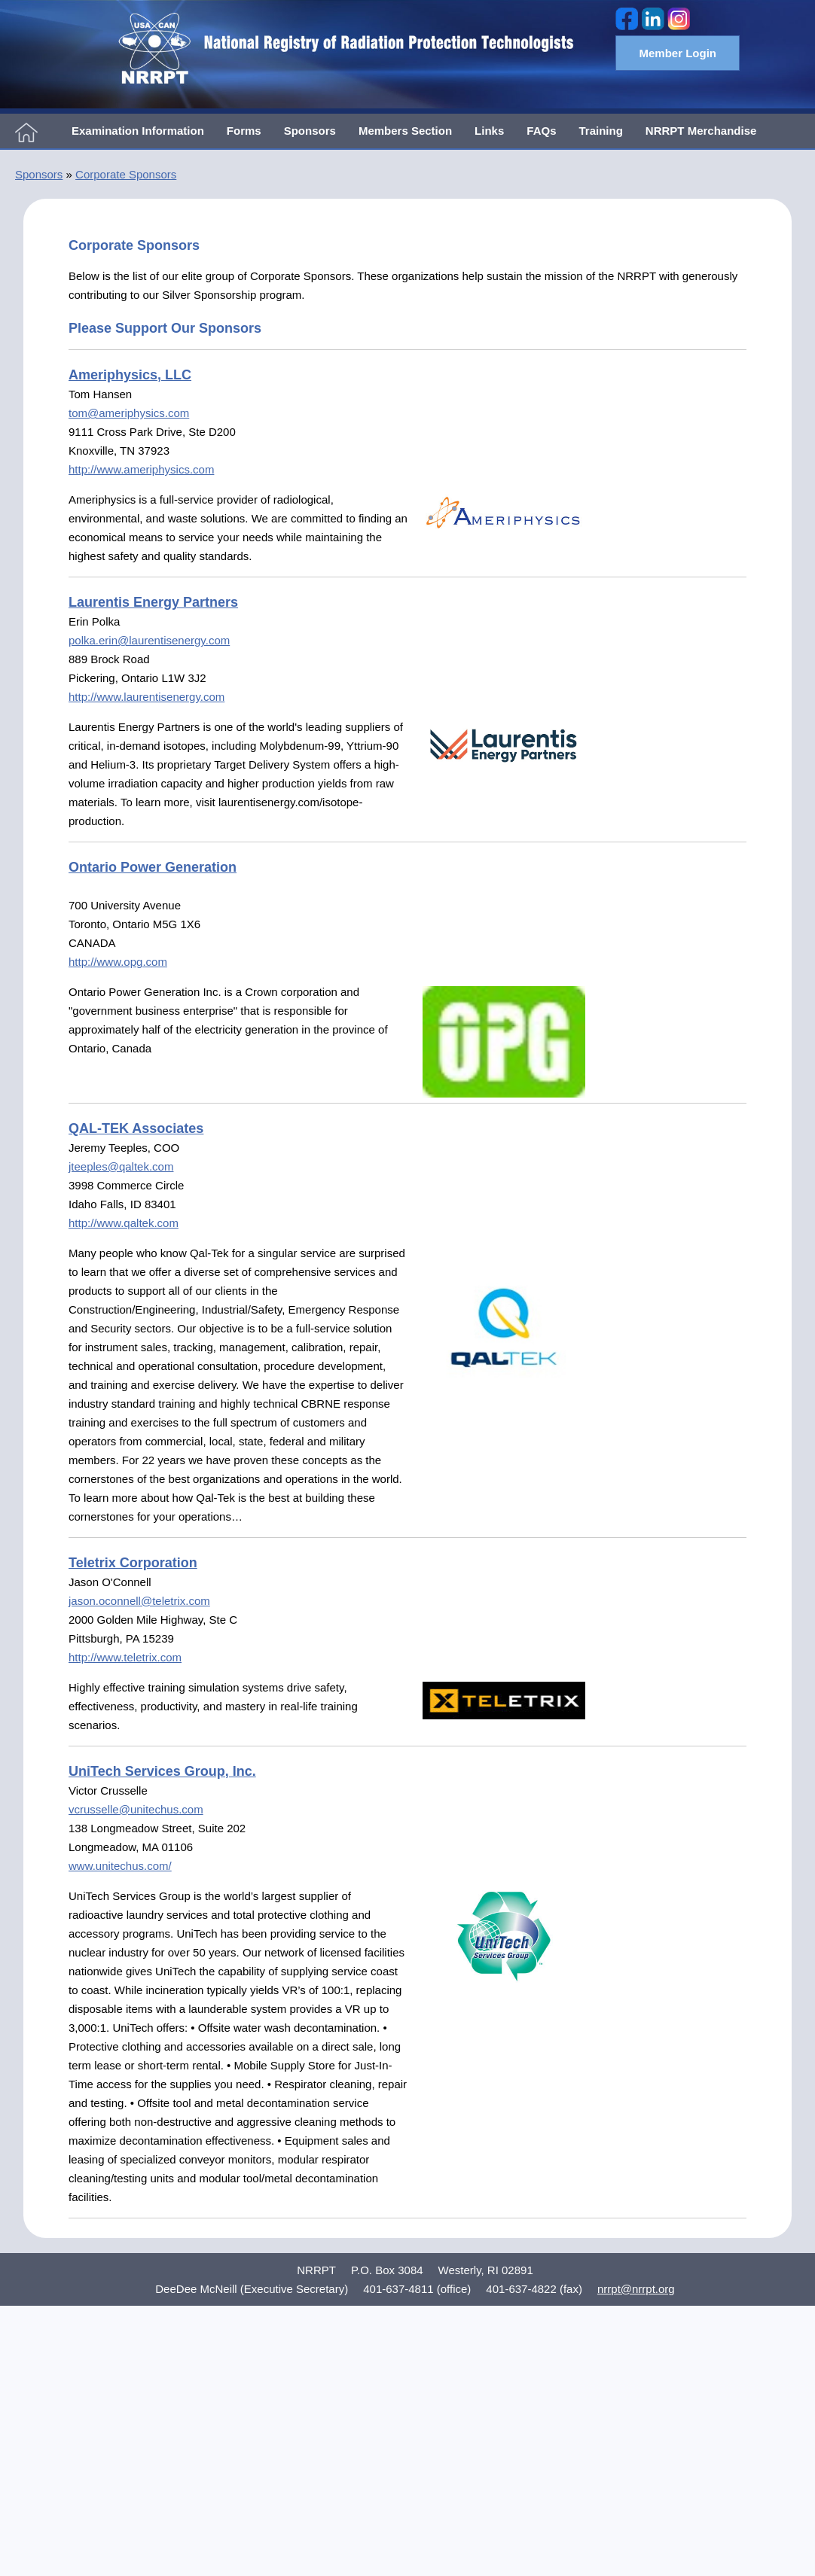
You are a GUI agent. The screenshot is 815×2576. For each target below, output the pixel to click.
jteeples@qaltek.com (121, 1166)
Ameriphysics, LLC (130, 374)
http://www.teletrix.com (125, 1657)
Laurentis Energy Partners (153, 602)
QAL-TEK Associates (136, 1128)
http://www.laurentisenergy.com (146, 696)
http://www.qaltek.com (124, 1222)
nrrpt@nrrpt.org (636, 2288)
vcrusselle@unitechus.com (136, 1809)
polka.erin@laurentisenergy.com (149, 640)
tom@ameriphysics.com (129, 412)
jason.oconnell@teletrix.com (139, 1600)
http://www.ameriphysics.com (141, 469)
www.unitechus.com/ (120, 1865)
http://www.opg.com (118, 961)
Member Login (677, 53)
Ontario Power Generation (153, 867)
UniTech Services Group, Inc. (162, 1771)
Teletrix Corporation (133, 1562)
